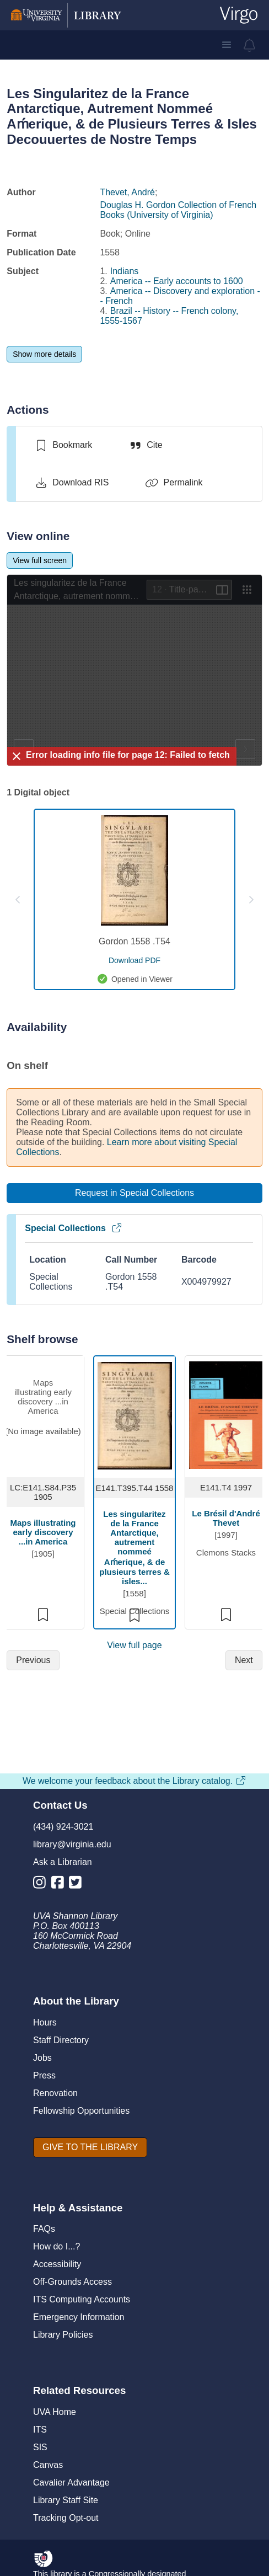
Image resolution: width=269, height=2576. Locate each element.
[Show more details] (44, 354)
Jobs (42, 2057)
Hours (45, 2022)
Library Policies (63, 2334)
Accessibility (57, 2264)
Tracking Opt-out (66, 2517)
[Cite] (145, 445)
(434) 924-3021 (63, 1826)
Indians (124, 271)
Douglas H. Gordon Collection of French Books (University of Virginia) (178, 210)
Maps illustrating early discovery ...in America (43, 1532)
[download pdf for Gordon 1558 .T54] (134, 960)
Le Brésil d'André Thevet (226, 1518)
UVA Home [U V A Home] (54, 2412)
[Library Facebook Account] (60, 1884)
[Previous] (33, 1660)
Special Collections (73, 1228)
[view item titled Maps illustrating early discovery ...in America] (43, 1415)
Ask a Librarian (62, 1862)
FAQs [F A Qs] (44, 2228)
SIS (40, 2447)
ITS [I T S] (40, 2429)
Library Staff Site (65, 2500)
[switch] (63, 445)
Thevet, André (127, 192)
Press (44, 2075)
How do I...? (56, 2246)
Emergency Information (78, 2317)
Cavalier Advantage (71, 2482)
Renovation (55, 2093)
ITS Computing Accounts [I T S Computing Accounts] (81, 2299)
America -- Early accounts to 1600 (176, 281)
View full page (134, 1645)
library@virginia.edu (72, 1844)
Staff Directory (61, 2040)
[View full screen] (40, 560)
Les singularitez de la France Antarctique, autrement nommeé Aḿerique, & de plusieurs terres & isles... (134, 1547)
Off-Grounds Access (72, 2281)
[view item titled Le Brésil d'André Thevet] (226, 1414)
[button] (226, 44)
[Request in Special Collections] (134, 1193)
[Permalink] (174, 483)
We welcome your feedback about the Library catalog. (134, 1781)
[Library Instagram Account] (42, 1884)
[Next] (243, 1660)
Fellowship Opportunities (81, 2110)
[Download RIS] (71, 483)
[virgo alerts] (250, 45)
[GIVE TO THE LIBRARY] (90, 2147)
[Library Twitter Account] (78, 1884)
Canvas (48, 2465)
